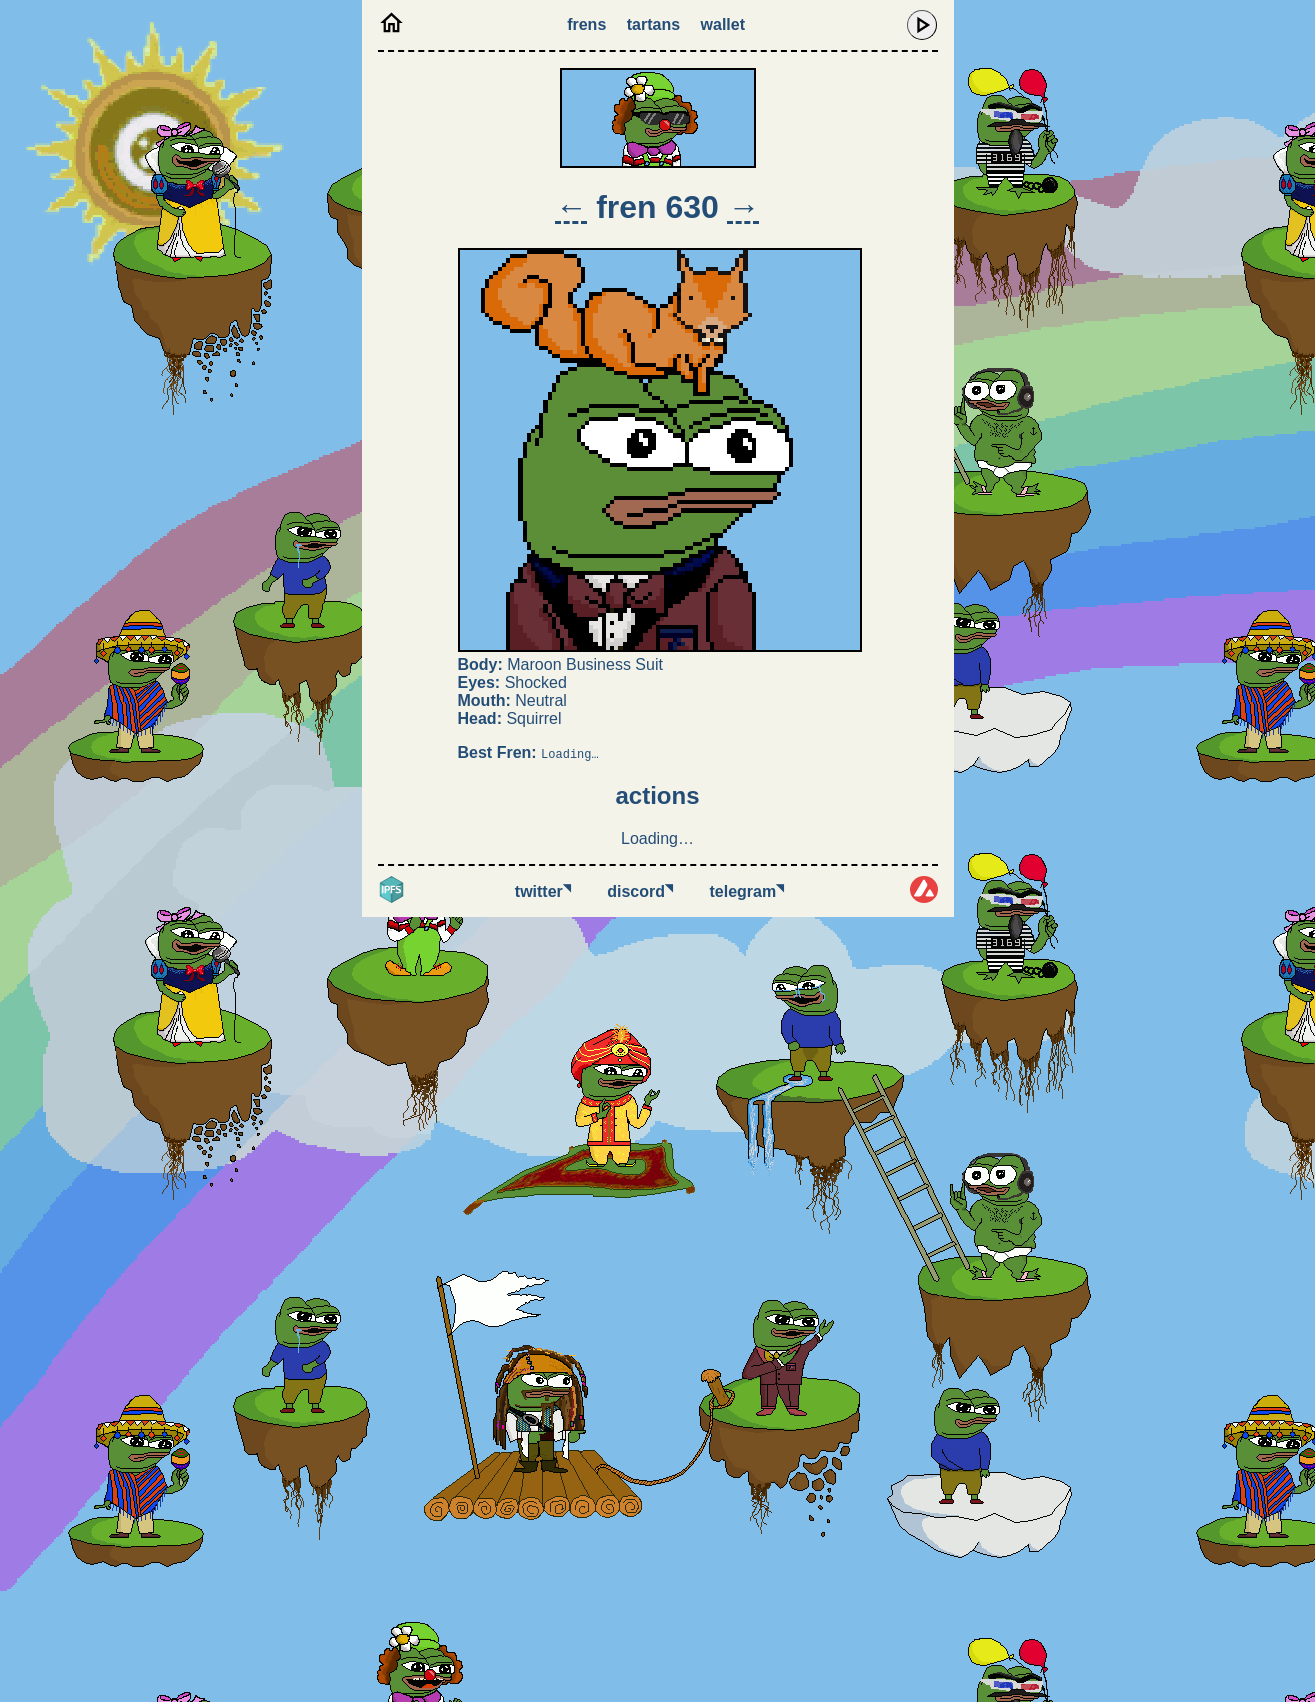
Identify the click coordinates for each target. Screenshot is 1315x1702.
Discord (640, 891)
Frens (586, 24)
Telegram (747, 891)
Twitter (543, 891)
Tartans (653, 24)
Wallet (723, 24)
